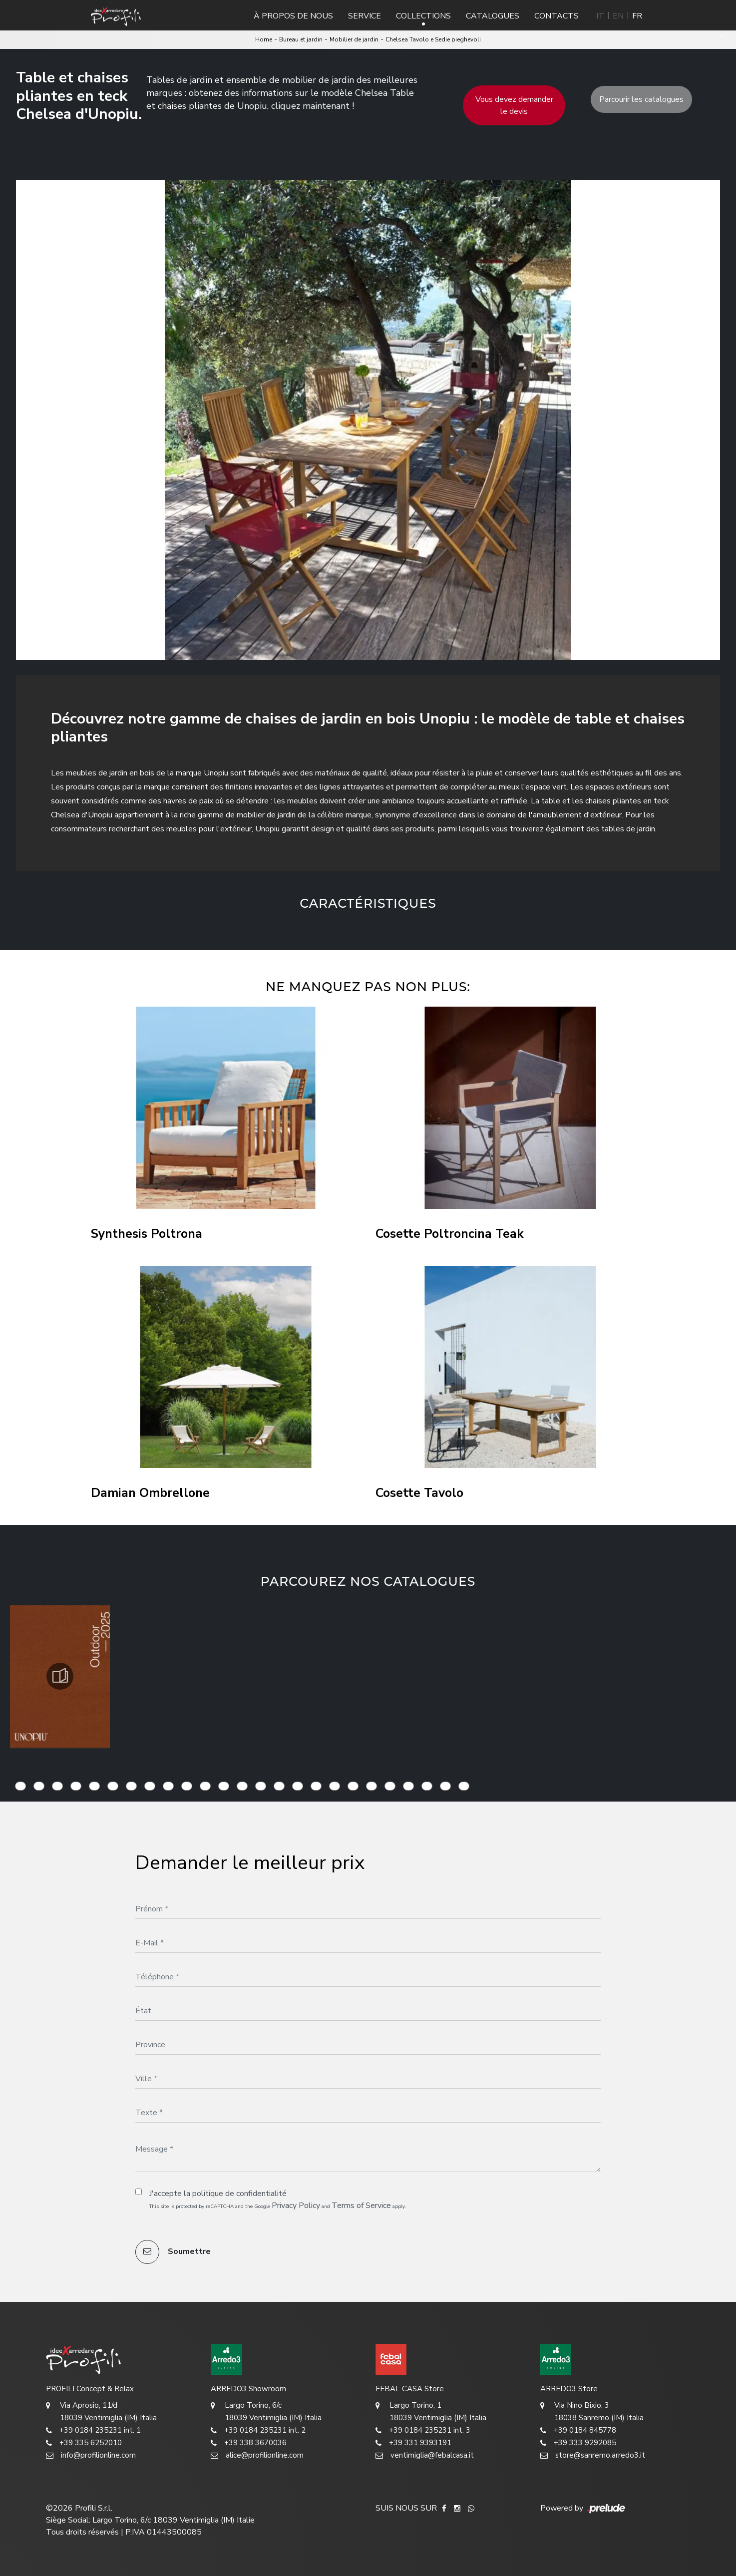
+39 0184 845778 (578, 2430)
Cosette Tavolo (419, 1493)
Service (364, 15)
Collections (423, 15)
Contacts (556, 15)
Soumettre (173, 2252)
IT (600, 15)
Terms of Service (361, 2205)
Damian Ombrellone (150, 1493)
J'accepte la (218, 2193)
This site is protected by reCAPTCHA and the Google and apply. (277, 2205)
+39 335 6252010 (84, 2443)
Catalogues (492, 15)
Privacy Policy (296, 2205)
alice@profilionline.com (257, 2455)
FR (637, 15)
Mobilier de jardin (354, 39)
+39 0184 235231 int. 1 (93, 2430)
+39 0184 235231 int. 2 (258, 2430)
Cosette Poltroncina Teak (449, 1234)
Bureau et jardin (301, 39)
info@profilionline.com (91, 2455)
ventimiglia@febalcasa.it (424, 2455)
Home (263, 39)
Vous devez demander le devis (514, 105)
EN (618, 15)
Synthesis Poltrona (146, 1234)
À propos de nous (293, 15)
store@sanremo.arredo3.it (592, 2455)
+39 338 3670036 (249, 2443)
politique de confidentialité (239, 2193)
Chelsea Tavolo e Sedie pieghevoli (433, 39)
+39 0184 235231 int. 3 (422, 2430)
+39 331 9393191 (413, 2443)
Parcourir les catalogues (641, 99)
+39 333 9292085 (578, 2443)
